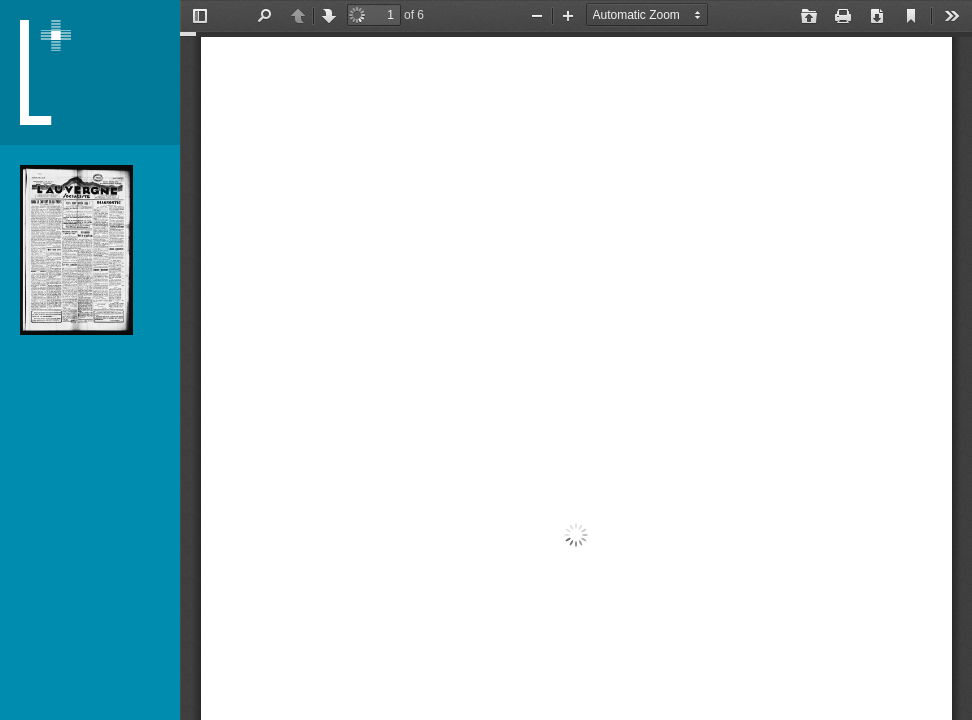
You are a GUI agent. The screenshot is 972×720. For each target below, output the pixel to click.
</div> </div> (576, 360)
